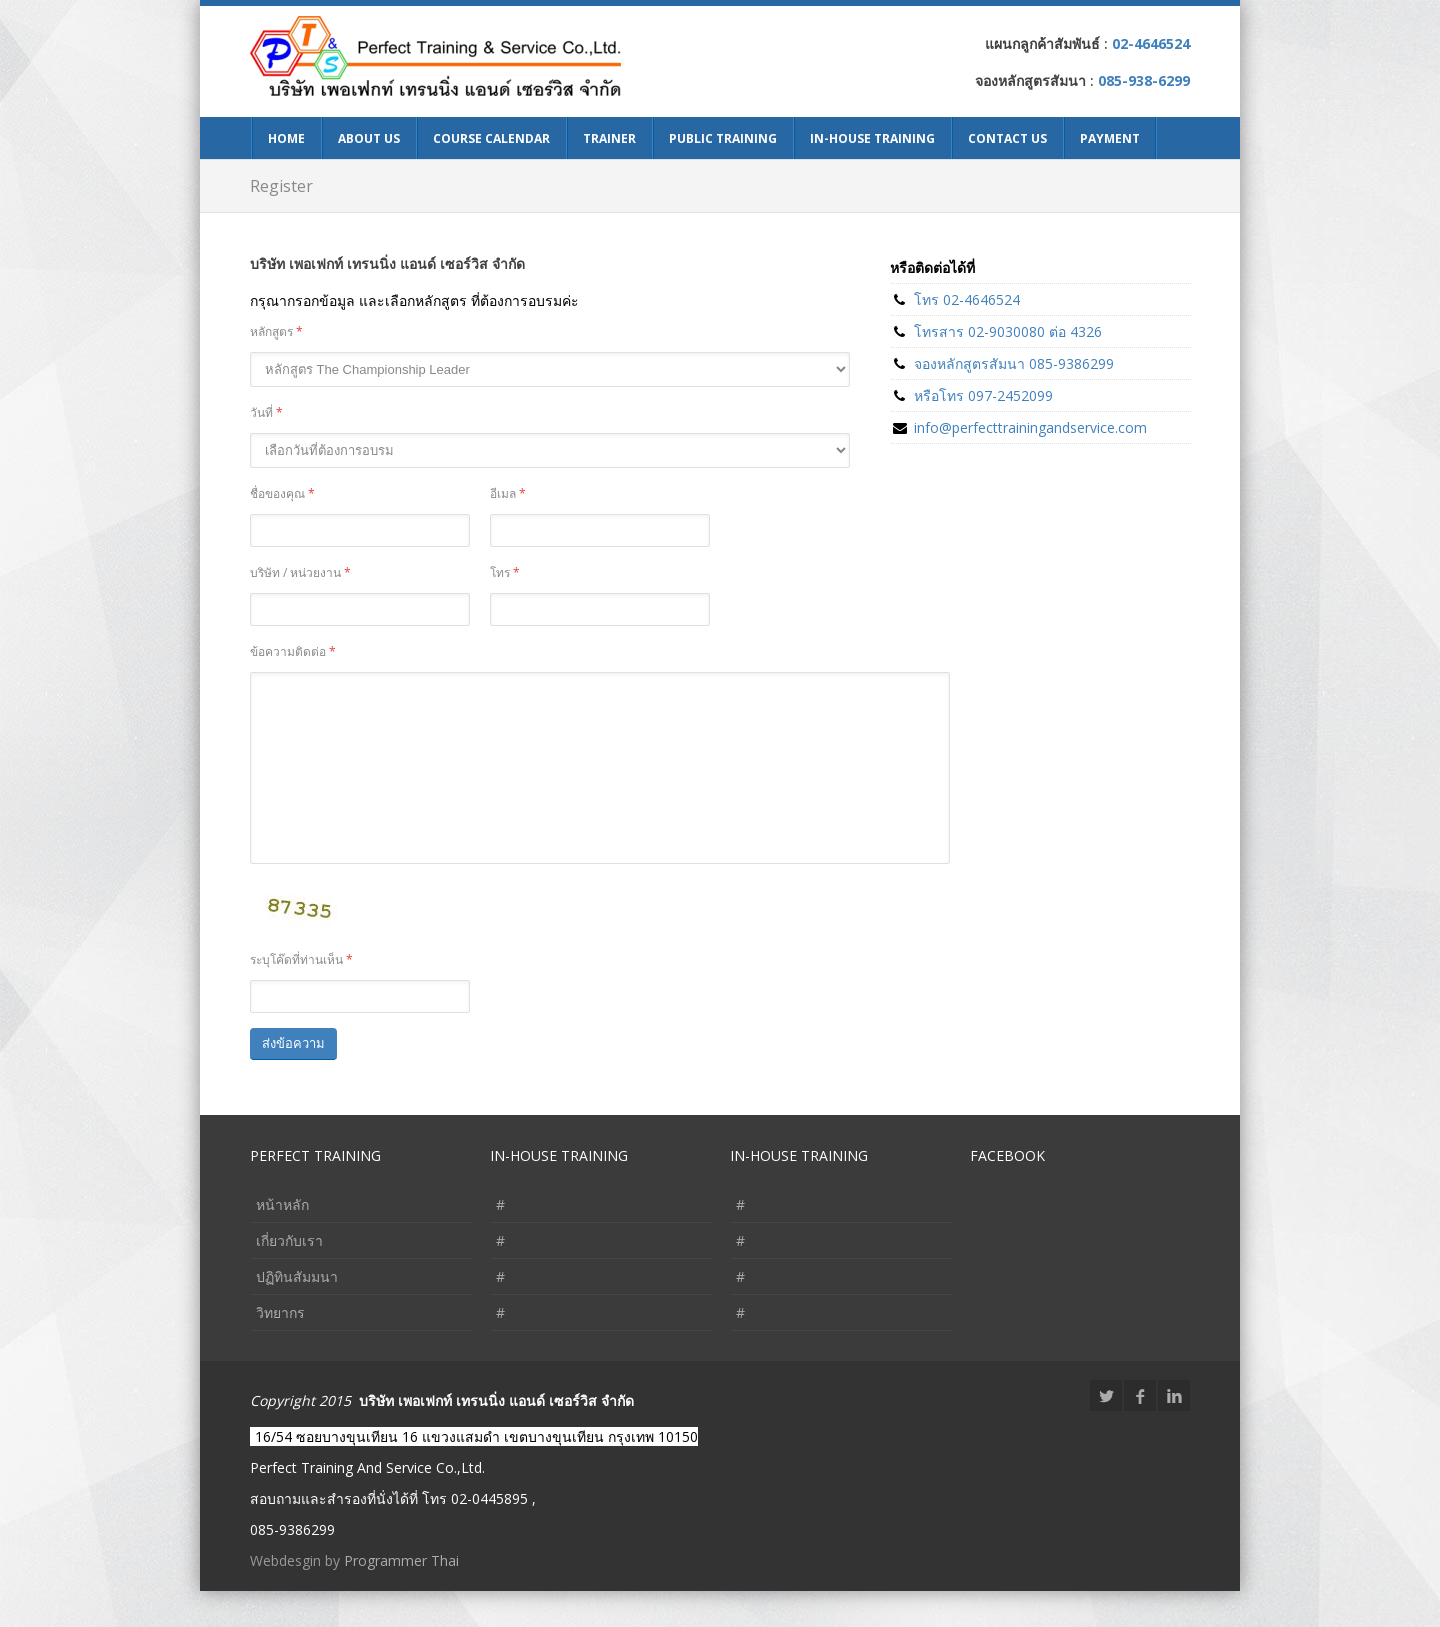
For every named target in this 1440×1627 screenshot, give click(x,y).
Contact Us (1007, 138)
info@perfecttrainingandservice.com (1030, 427)
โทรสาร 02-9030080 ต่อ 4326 (1008, 331)
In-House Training (872, 138)
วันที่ (266, 412)
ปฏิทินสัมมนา (297, 1312)
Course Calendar (491, 138)
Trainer (609, 138)
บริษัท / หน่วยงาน (300, 572)
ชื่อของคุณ (282, 493)
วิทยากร (280, 1348)
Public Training (723, 138)
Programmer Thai (401, 1596)
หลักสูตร (276, 331)
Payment (1110, 138)
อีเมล (508, 493)
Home (286, 138)
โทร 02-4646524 (967, 299)
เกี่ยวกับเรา (289, 1276)
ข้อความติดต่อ (293, 651)
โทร (505, 572)
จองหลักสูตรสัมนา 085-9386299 (1014, 363)
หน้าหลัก (282, 1240)
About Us (369, 138)
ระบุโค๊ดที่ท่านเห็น (301, 995)
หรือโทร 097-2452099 (983, 395)
